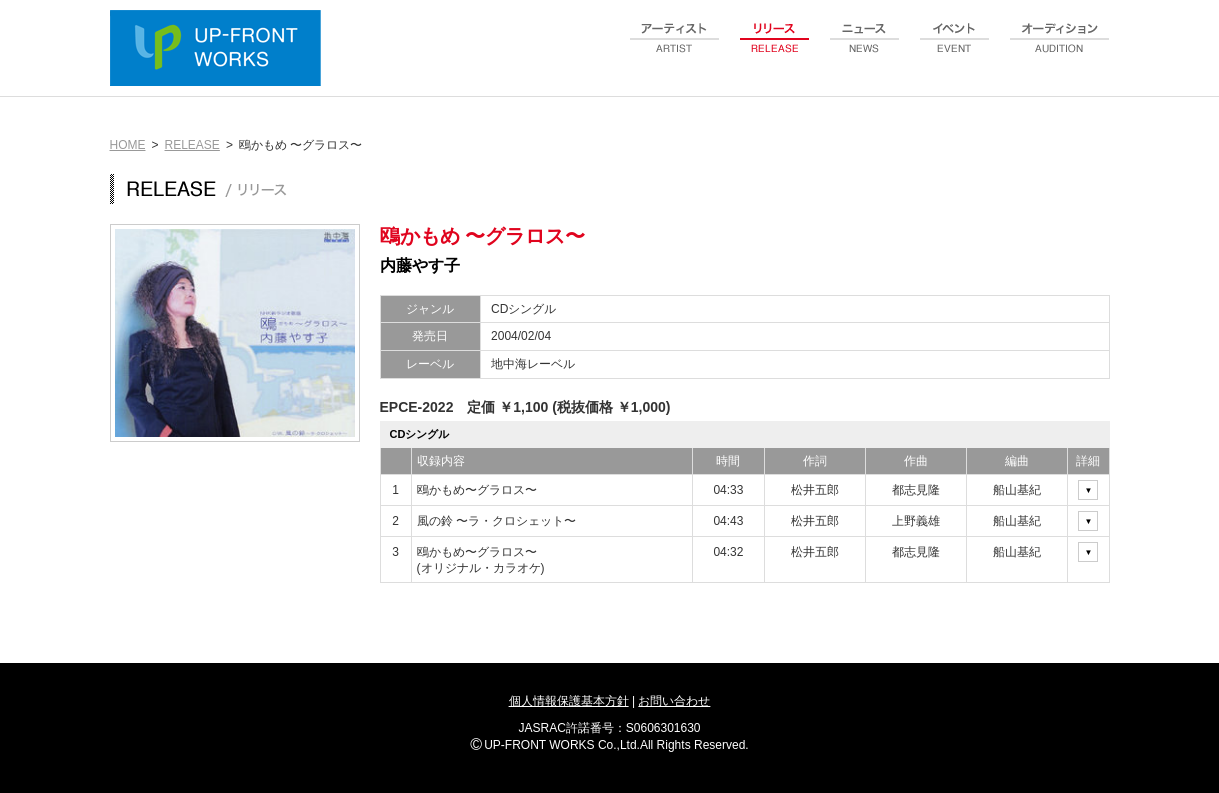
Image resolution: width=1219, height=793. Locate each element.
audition (1060, 49)
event (955, 49)
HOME (128, 145)
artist (675, 49)
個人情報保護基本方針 (569, 701)
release (775, 49)
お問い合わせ (674, 701)
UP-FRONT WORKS (220, 50)
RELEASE (192, 145)
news (865, 49)
